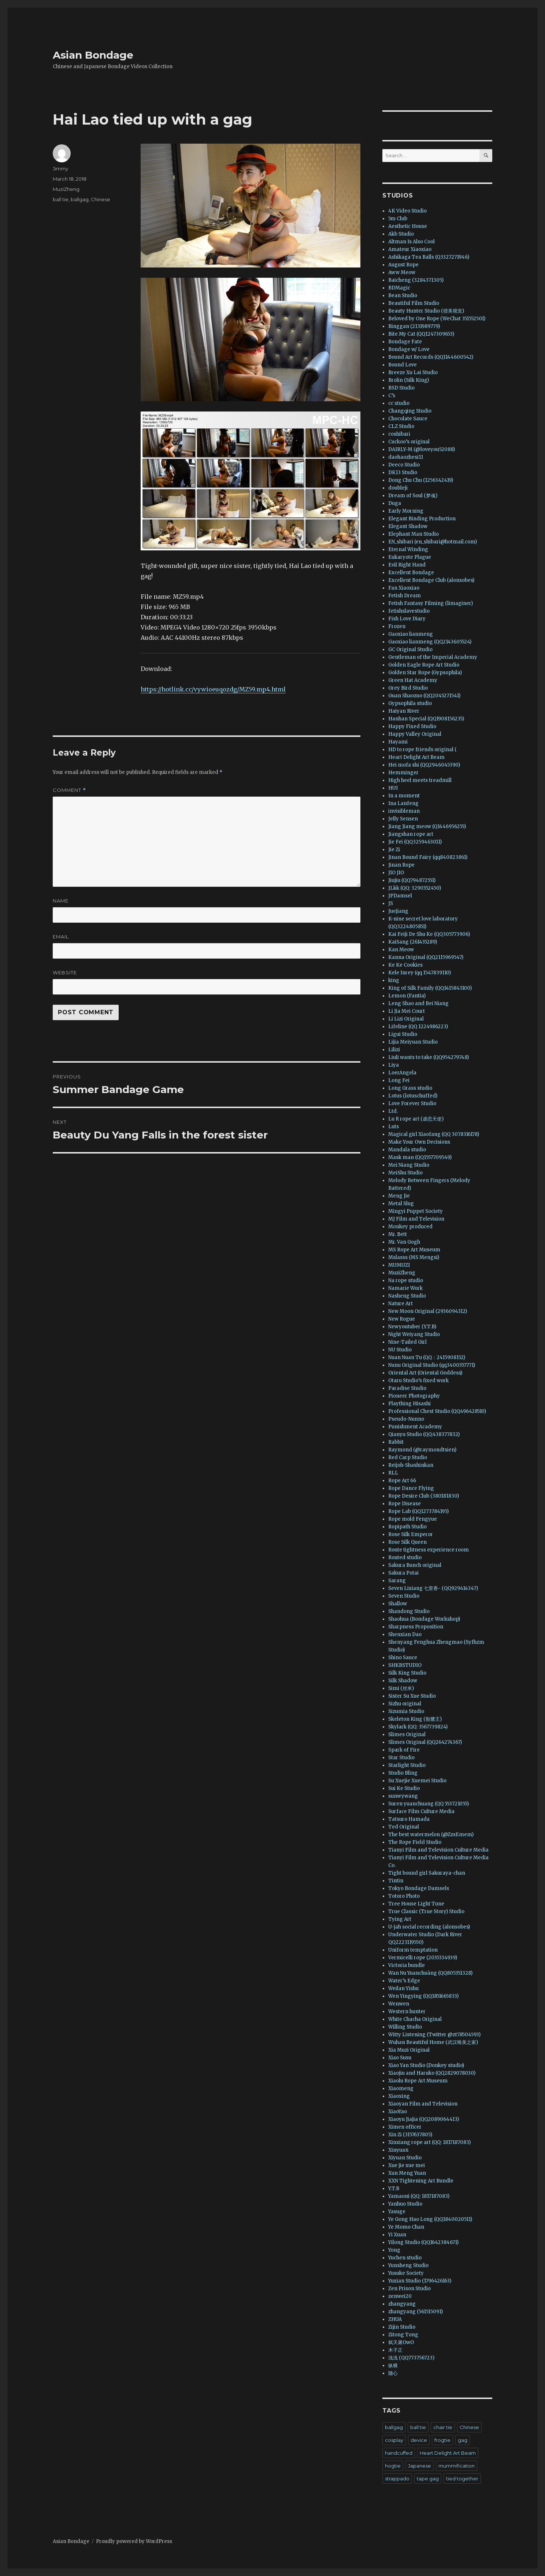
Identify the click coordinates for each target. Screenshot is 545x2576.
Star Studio (401, 1757)
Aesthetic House (407, 226)
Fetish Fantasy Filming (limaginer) (430, 603)
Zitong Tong (403, 2335)
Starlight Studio (407, 1765)
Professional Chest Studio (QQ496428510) (437, 1411)
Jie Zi (394, 849)
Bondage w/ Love (409, 349)
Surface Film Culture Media (421, 1811)
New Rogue (401, 1319)
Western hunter (407, 2011)
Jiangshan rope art (410, 834)
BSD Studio (401, 388)
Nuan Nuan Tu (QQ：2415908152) (426, 1357)
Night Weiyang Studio (414, 1334)
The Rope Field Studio (414, 1842)
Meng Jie (399, 1196)
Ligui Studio (402, 1034)
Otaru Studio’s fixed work (418, 1380)
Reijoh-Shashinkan (410, 1465)
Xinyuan (398, 2150)
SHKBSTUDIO (405, 1665)
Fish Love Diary (407, 619)
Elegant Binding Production (422, 519)
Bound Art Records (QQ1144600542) (430, 357)
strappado (397, 2478)
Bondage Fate (405, 342)
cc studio (398, 403)
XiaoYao (397, 2111)
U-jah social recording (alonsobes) (429, 1927)
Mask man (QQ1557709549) (420, 1157)
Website (65, 972)
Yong (394, 2250)
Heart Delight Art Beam (416, 757)
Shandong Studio (409, 1611)
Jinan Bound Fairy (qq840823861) (427, 857)
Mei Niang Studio (408, 1165)
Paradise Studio (407, 1388)
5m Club (397, 218)
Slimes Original (407, 1734)
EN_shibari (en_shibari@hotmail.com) (432, 542)
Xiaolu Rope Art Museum (418, 2081)
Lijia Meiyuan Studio (413, 1042)
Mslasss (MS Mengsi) (413, 1257)
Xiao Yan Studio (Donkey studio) (426, 2065)
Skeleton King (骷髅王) (415, 1719)
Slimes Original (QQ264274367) (425, 1742)
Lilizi (394, 1050)
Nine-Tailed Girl (407, 1342)
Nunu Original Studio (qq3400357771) (431, 1365)
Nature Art (400, 1303)
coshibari (399, 434)
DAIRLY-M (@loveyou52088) (421, 449)
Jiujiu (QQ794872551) (411, 880)
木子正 (395, 2350)
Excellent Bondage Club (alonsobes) (431, 580)
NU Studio (400, 1350)
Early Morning (405, 511)
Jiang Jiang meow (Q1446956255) (427, 826)
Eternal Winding (408, 549)
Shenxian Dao (405, 1634)
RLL (393, 1473)
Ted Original (403, 1827)
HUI (393, 788)
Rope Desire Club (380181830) (423, 1496)
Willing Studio (405, 2027)
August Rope (403, 265)
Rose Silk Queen (407, 1542)
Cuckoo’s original (409, 442)
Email (61, 937)
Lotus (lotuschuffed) (412, 1096)
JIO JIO (396, 873)
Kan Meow (401, 949)
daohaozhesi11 (405, 457)
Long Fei (398, 1080)
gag (462, 2440)
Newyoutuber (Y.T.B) (412, 1327)
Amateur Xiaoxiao (409, 249)
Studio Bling (403, 1773)
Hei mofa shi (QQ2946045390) (424, 765)
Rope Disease (404, 1504)
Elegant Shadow (407, 526)
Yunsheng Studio (408, 2265)
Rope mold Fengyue (412, 1519)
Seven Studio (403, 1596)
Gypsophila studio (410, 703)
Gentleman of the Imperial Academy (432, 657)
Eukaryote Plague (409, 557)
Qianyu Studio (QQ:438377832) (424, 1434)
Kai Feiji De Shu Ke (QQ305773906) (429, 934)
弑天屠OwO (401, 2342)
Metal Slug (401, 1203)
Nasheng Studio (407, 1296)
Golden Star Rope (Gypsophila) (425, 672)
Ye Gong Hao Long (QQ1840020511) (430, 2219)
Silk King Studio (407, 1673)
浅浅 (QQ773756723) (411, 2358)
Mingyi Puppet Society (415, 1211)
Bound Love (402, 365)
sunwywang (403, 1796)
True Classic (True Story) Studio (426, 1911)
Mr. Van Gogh (404, 1242)
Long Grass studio (410, 1088)
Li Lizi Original (406, 1019)
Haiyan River (403, 711)
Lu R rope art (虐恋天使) (416, 1119)
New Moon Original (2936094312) (427, 1311)
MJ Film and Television (416, 1219)
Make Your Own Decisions (419, 1142)
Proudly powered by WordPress (134, 2541)
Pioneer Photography (414, 1396)
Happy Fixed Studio (412, 726)
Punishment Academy (415, 1427)
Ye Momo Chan (406, 2227)
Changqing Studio (409, 411)
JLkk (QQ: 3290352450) (414, 888)
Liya (393, 1065)
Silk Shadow (402, 1681)
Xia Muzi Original (409, 2050)
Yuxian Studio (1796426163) (419, 2281)
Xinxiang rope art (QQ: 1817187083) (429, 2142)
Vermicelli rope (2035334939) (422, 1958)
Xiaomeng (401, 2088)
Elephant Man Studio (413, 534)
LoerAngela (402, 1073)
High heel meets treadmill (420, 780)
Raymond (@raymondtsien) (422, 1450)
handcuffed (398, 2453)
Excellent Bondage (411, 572)
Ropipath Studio (407, 1527)
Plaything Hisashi (409, 1403)
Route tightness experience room (428, 1550)
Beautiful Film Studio (413, 303)
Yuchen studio (405, 2258)
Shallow (397, 1604)
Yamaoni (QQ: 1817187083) (418, 2196)
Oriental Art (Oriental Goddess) (425, 1373)
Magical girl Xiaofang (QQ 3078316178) (433, 1134)
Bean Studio (402, 295)
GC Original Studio (410, 649)
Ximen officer (405, 2127)
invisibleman (404, 811)
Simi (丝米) (401, 1688)
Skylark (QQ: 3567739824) (418, 1727)
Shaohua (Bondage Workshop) (424, 1619)
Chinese (100, 199)
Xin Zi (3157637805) (410, 2135)
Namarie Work (405, 1288)
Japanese (419, 2466)
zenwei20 (400, 2296)
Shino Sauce (402, 1657)
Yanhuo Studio (405, 2204)
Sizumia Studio (406, 1711)
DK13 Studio (402, 472)
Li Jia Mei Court (406, 1011)
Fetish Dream (404, 596)
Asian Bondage (93, 55)
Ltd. (393, 1111)
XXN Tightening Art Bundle (420, 2181)
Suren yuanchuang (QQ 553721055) (428, 1804)
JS (390, 903)
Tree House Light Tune (416, 1904)
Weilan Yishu (403, 1988)
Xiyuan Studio (405, 2158)
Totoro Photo (404, 1896)
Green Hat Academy (412, 680)
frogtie (442, 2440)
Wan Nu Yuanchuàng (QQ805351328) (430, 1973)
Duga (394, 503)
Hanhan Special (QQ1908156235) (426, 719)
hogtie (393, 2466)
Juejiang (398, 911)
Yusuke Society (406, 2273)
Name (60, 901)
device (419, 2440)
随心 (393, 2373)
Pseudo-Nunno (406, 1419)
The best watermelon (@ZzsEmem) (431, 1834)
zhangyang (402, 2304)
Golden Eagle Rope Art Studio (423, 665)
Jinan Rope (401, 865)
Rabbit (396, 1442)
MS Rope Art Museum (414, 1250)
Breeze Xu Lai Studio (413, 372)
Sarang (397, 1580)
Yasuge (396, 2211)
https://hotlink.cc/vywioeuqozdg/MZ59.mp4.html (213, 689)
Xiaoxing (399, 2096)
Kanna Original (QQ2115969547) (425, 957)
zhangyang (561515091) (415, 2312)
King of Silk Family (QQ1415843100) (430, 988)
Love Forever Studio (412, 1103)
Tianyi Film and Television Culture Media (438, 1850)
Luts (393, 1126)
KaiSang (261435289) (412, 942)
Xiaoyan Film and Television (422, 2104)
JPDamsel (400, 896)
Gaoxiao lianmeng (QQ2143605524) (429, 642)
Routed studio (405, 1557)
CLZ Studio (401, 426)
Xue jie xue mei (406, 2165)
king (393, 980)
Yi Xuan (397, 2235)
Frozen (396, 626)
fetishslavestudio (409, 611)
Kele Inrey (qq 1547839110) (419, 973)
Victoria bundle (406, 1965)
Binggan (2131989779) (414, 326)
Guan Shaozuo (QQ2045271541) (424, 696)
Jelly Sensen (403, 819)
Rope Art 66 (402, 1480)
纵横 (393, 2365)
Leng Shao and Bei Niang (418, 1003)
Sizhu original (404, 1704)
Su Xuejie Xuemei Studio (417, 1781)
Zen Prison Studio (409, 2288)
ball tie (60, 199)
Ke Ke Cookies (405, 965)
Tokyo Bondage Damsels (418, 1888)
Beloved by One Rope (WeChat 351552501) (436, 318)
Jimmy (60, 168)
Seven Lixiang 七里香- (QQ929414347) (433, 1588)
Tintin (395, 1881)
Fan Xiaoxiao (403, 588)
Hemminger (403, 773)
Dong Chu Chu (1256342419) (420, 480)
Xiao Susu (399, 2058)
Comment (69, 790)
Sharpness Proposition (415, 1627)
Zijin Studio (401, 2327)
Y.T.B (393, 2188)
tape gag (428, 2478)
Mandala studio (407, 1150)
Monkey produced (410, 1227)
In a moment (404, 796)
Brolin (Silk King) (408, 380)
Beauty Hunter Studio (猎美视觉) (426, 311)
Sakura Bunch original (414, 1565)
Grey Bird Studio (408, 688)
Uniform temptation (413, 1950)
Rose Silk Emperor (410, 1534)
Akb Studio (401, 234)
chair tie (442, 2427)
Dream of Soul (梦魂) (412, 495)
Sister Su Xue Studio (412, 1696)
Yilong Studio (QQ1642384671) (423, 2242)
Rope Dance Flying (411, 1488)
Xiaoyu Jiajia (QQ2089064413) (423, 2119)
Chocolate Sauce (407, 419)
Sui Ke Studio (404, 1788)
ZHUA (395, 2319)
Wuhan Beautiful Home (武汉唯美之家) (433, 2042)
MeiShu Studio (405, 1173)
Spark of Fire (404, 1750)
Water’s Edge (404, 1981)
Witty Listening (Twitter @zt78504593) (434, 2034)
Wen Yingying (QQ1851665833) (423, 1996)
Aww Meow (401, 272)
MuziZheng (66, 189)
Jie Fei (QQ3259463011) (415, 842)
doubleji (398, 488)
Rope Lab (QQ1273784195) (418, 1511)
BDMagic (399, 288)
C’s (391, 395)
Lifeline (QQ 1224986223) (418, 1026)
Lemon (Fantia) (407, 996)
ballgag (80, 199)
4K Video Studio (407, 211)
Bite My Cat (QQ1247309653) (421, 334)
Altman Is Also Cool (411, 242)
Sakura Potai (403, 1573)
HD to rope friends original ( (422, 749)
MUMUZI (399, 1265)
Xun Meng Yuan (407, 2173)
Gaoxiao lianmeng (410, 634)
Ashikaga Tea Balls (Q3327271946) (428, 257)
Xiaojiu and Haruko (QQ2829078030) (431, 2073)
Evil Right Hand (407, 565)
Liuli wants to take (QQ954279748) (428, 1057)
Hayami (398, 742)
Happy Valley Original (414, 734)
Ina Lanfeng (403, 803)
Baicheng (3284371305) (416, 280)
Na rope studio (405, 1280)
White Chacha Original (415, 2019)
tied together (462, 2478)
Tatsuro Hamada (409, 1819)
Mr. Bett (397, 1234)
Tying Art (399, 1919)
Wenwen (398, 2004)
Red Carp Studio (407, 1457)
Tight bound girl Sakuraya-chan (426, 1873)
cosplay (394, 2440)
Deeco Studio (404, 465)
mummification (456, 2466)
